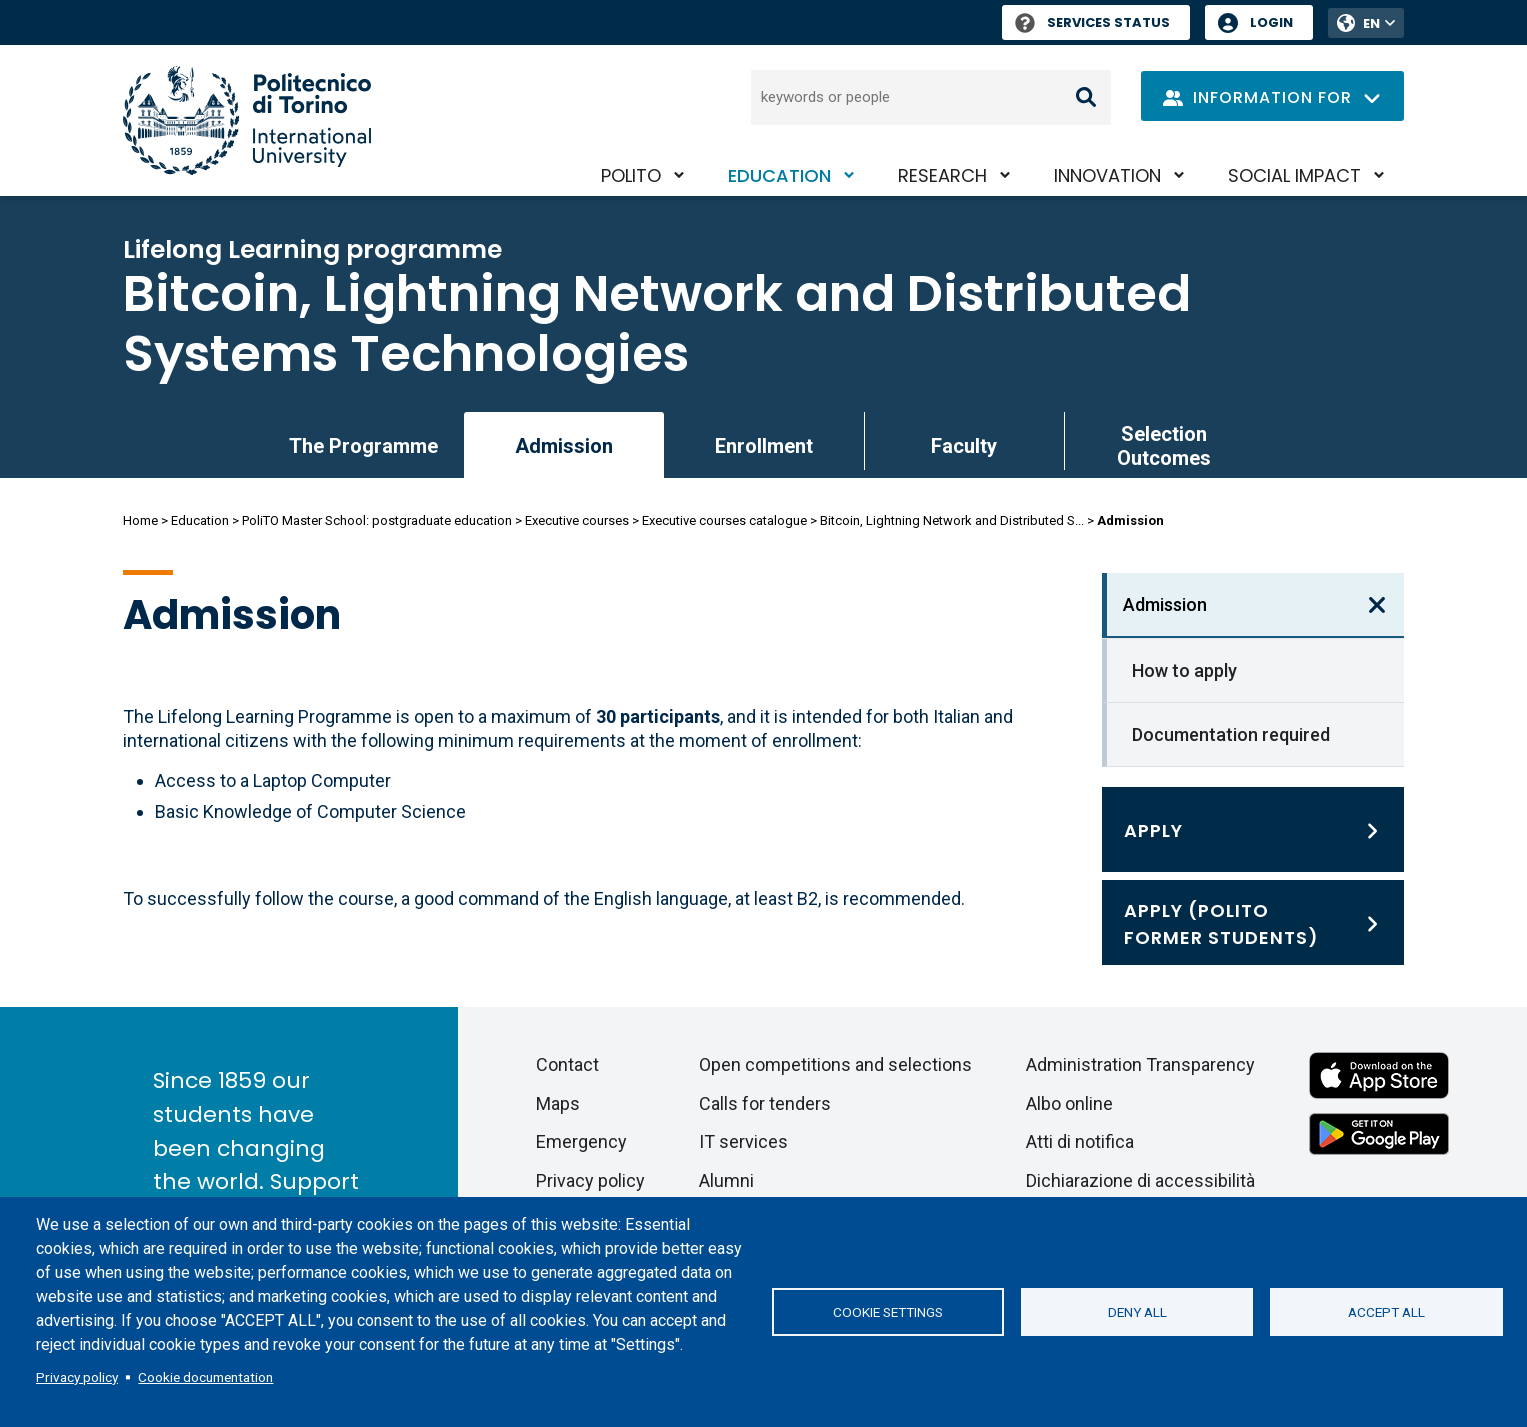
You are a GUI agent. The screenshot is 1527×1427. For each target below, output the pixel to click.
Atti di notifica (1080, 1141)
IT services (743, 1141)
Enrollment (764, 446)
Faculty (964, 446)
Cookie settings (888, 1312)
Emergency (581, 1141)
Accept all (1386, 1312)
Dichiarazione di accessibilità (1140, 1180)
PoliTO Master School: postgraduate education (377, 520)
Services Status (1092, 22)
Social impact (1294, 175)
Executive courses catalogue (724, 520)
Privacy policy (77, 1377)
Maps (558, 1103)
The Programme (363, 446)
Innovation (1107, 175)
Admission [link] (564, 446)
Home (140, 520)
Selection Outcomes (1164, 446)
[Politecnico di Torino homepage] (247, 120)
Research (942, 175)
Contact (567, 1064)
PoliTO (631, 175)
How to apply (1184, 670)
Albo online (1069, 1103)
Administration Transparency (1140, 1064)
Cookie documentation (205, 1377)
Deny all (1137, 1312)
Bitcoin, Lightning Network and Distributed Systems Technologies (657, 324)
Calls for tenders (765, 1103)
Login (1271, 22)
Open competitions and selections (835, 1064)
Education (779, 175)
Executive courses (577, 520)
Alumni (726, 1180)
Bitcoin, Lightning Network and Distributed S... (952, 520)
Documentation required (1231, 734)
